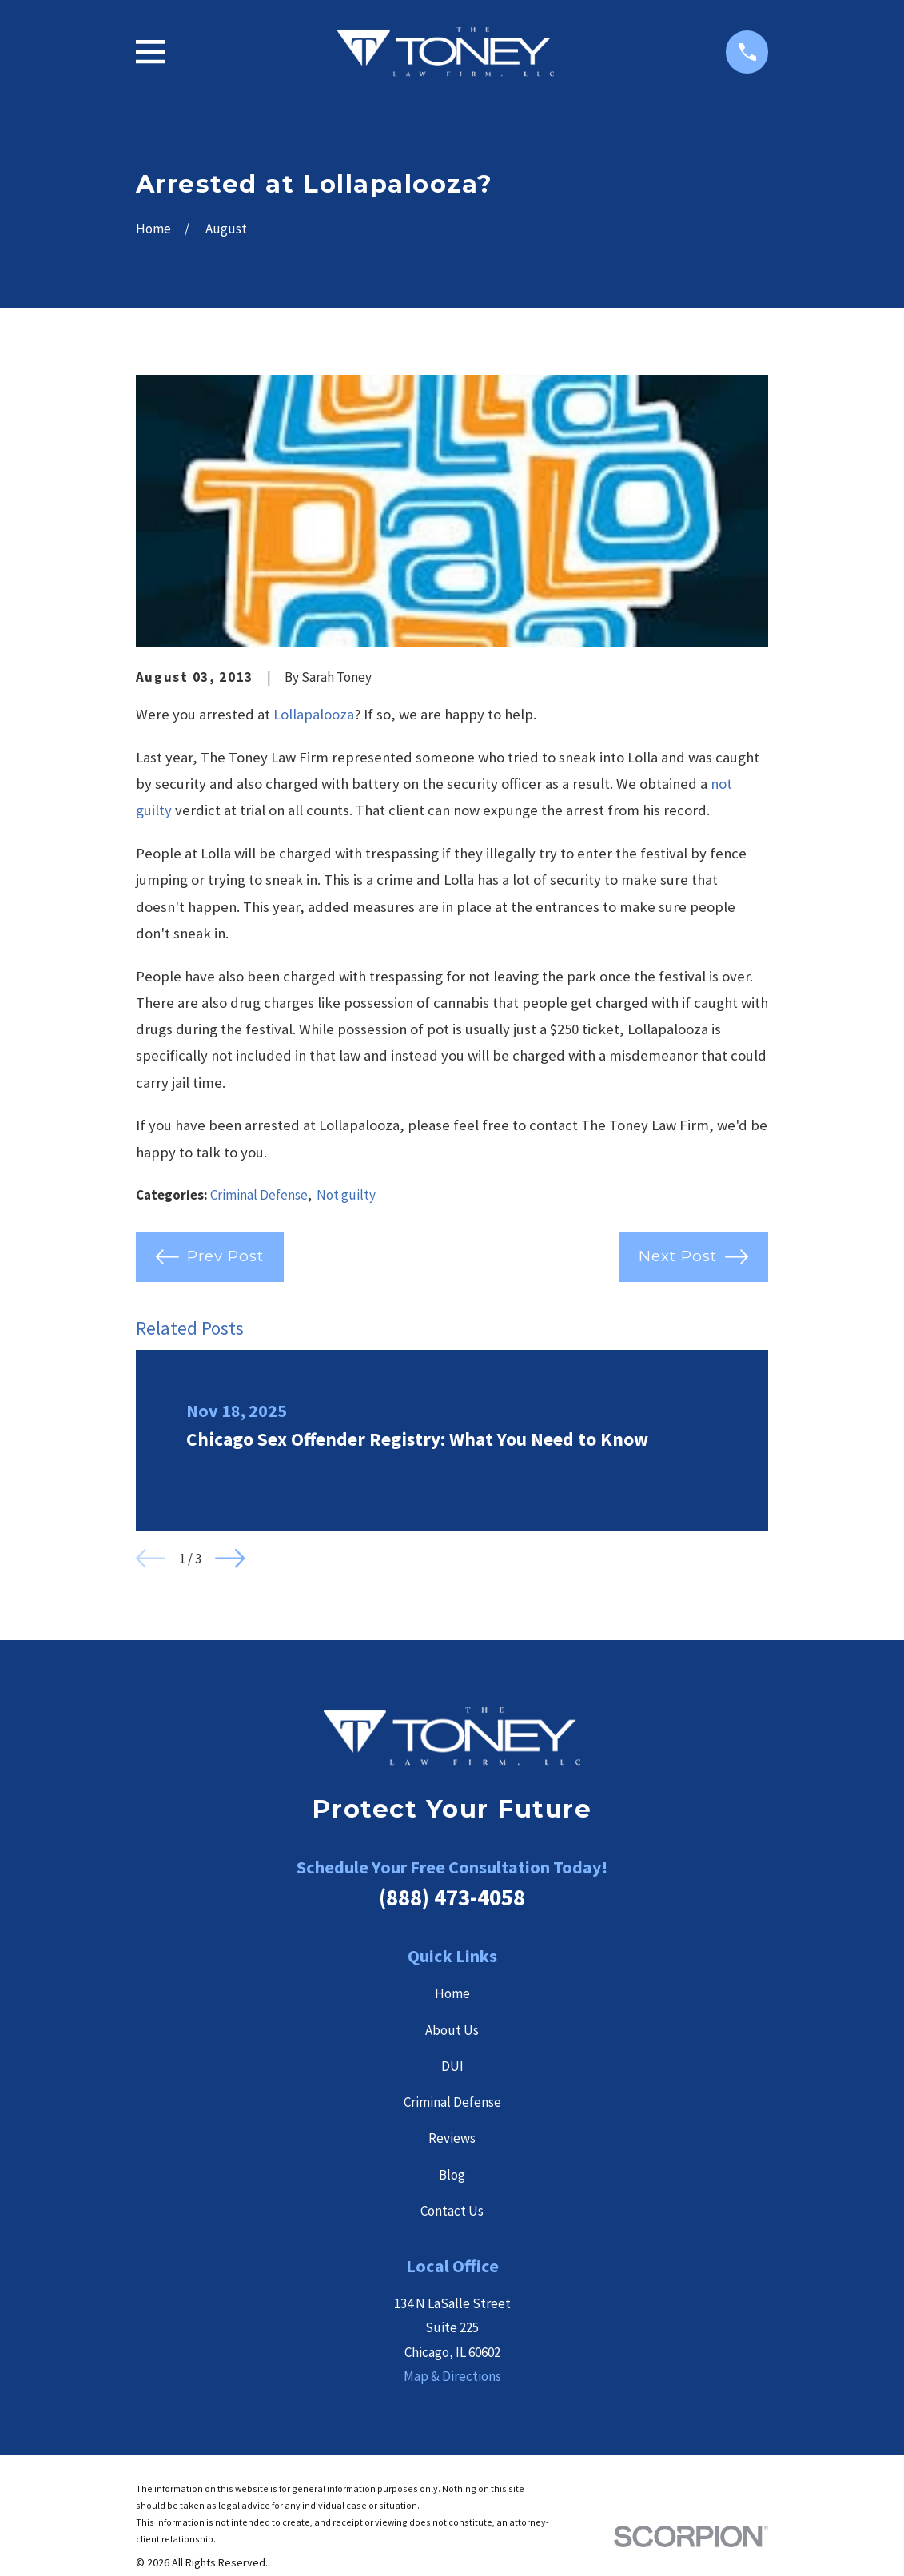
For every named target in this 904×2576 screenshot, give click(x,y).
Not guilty (346, 1195)
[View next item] (230, 1558)
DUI (452, 2066)
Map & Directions (452, 2376)
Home (452, 1993)
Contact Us (452, 2211)
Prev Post (210, 1256)
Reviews (452, 2138)
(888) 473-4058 (452, 1897)
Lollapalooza (313, 714)
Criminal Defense (259, 1195)
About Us (452, 2030)
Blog (452, 2175)
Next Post (693, 1256)
